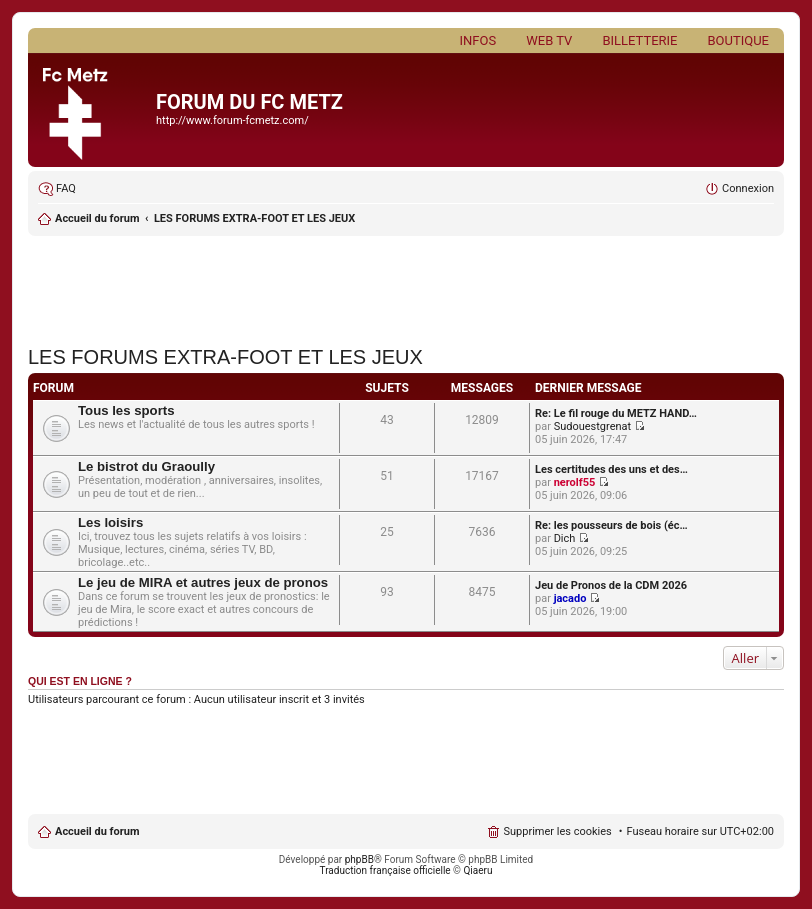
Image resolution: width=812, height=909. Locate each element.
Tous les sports (126, 410)
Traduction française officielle (385, 870)
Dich (565, 538)
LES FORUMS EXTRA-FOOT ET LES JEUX (254, 218)
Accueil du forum (97, 831)
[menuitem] (57, 189)
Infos (478, 40)
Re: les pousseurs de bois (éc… (611, 525)
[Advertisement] (406, 285)
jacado (570, 598)
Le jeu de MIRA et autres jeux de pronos (203, 582)
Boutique (738, 40)
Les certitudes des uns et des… (611, 469)
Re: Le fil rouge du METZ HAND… (616, 413)
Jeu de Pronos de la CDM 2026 (611, 585)
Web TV (549, 40)
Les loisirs (110, 522)
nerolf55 (575, 482)
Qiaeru (477, 870)
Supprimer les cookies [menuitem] (557, 831)
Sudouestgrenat (593, 426)
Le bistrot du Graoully (146, 466)
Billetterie (639, 40)
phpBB (359, 859)
